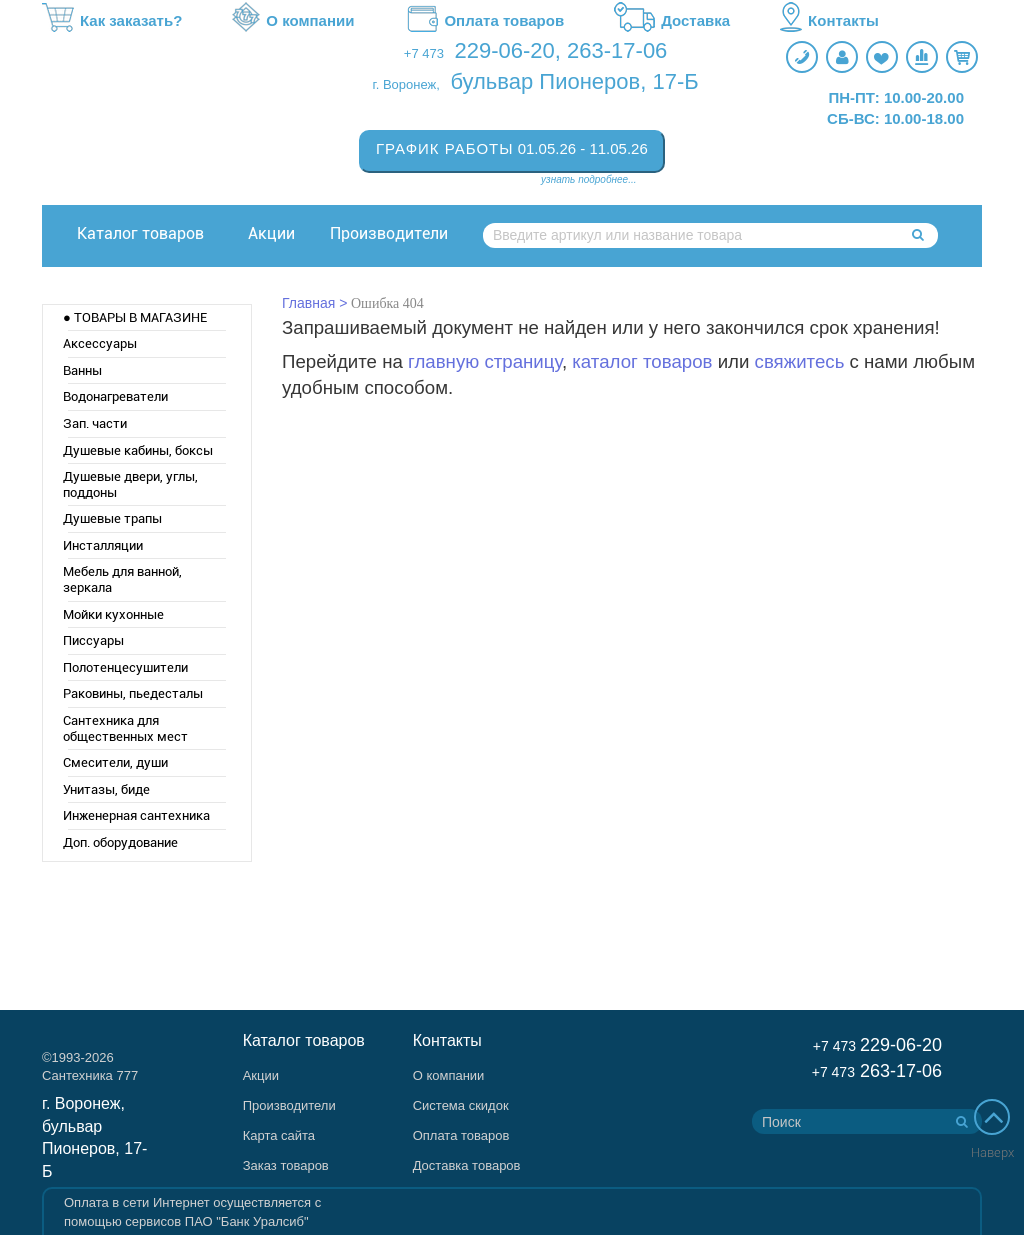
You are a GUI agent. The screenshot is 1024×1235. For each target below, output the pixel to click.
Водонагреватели (115, 396)
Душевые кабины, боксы (138, 450)
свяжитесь (800, 361)
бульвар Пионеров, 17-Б (574, 81)
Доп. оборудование (120, 842)
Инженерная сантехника (136, 815)
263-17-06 (617, 50)
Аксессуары (100, 343)
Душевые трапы (112, 518)
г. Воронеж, (406, 84)
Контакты (829, 21)
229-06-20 (505, 50)
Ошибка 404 (387, 303)
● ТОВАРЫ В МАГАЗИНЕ (135, 317)
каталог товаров (642, 361)
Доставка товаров (467, 1165)
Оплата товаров (484, 21)
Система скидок (461, 1105)
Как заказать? (112, 21)
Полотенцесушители (125, 667)
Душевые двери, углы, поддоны (130, 484)
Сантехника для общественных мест (125, 728)
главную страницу (485, 361)
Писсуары (93, 640)
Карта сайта (279, 1135)
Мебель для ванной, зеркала (122, 579)
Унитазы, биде (106, 789)
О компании (293, 21)
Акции (271, 233)
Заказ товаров (286, 1165)
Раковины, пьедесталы (133, 693)
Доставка (672, 21)
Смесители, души (115, 762)
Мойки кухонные (113, 614)
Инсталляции (103, 545)
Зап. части (95, 423)
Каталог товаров (140, 233)
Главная (308, 303)
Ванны (82, 370)
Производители (389, 233)
